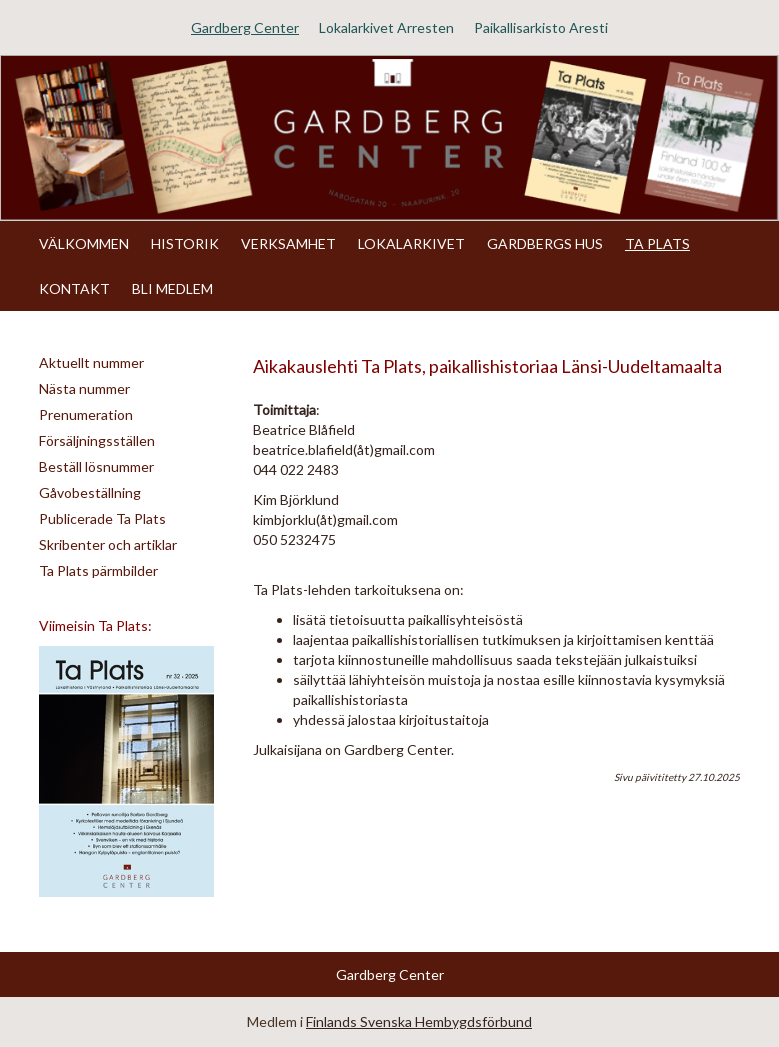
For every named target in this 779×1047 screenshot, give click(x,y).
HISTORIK (185, 243)
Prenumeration (86, 414)
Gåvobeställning (90, 492)
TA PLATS (657, 243)
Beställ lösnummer (96, 466)
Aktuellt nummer (91, 362)
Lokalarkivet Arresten (386, 27)
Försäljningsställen (97, 440)
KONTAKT (74, 288)
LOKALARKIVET (411, 243)
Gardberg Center (245, 27)
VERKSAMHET (288, 243)
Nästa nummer (84, 388)
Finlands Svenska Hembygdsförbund (419, 1021)
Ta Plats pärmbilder (98, 570)
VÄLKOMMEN (84, 243)
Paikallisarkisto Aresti (541, 27)
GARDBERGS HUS (545, 243)
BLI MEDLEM (172, 288)
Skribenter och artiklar (108, 544)
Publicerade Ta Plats (102, 518)
